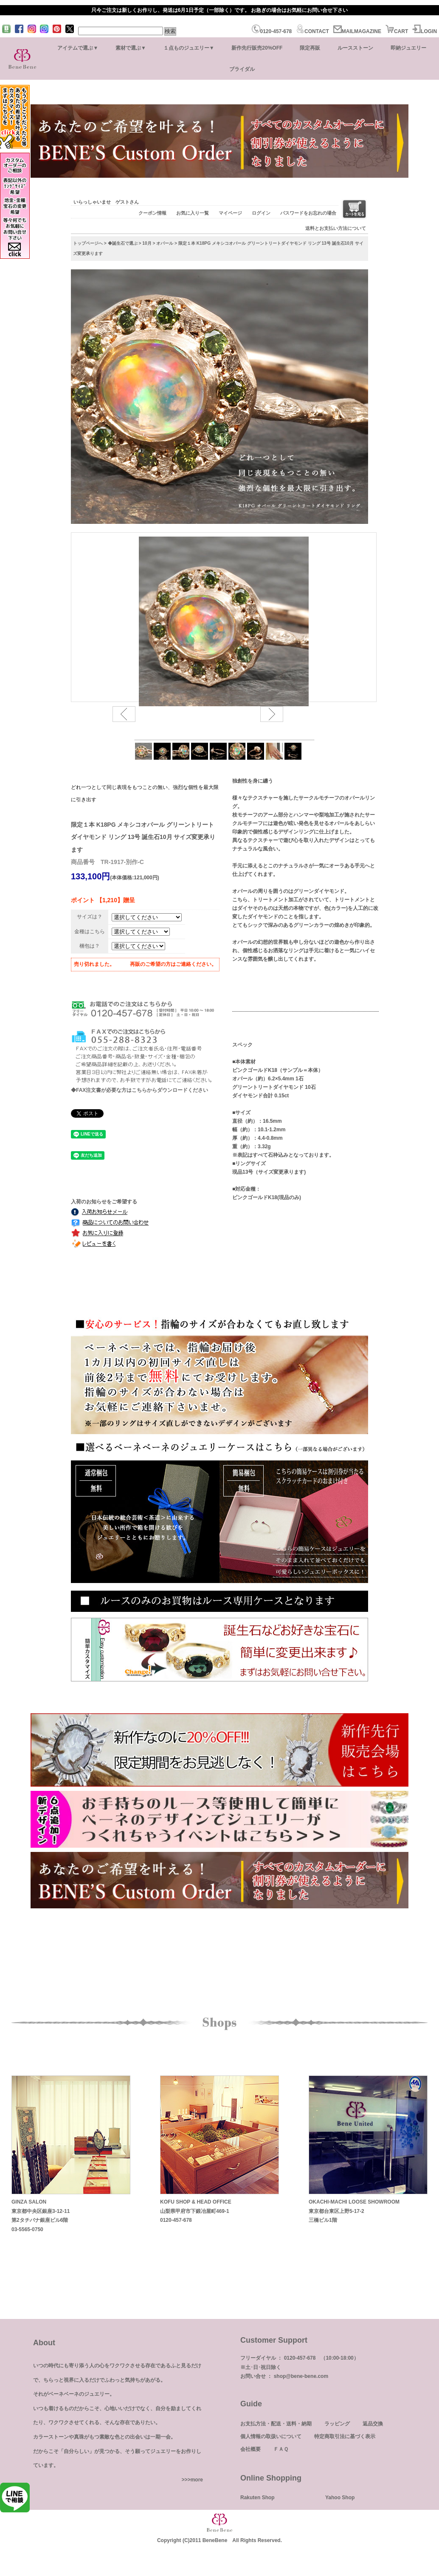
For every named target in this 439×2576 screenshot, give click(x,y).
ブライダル (242, 69)
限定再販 (310, 48)
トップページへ (88, 243)
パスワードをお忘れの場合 (308, 212)
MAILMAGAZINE (357, 31)
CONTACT (312, 31)
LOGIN (424, 31)
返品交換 (373, 2424)
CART (397, 31)
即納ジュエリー (408, 48)
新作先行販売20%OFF (256, 48)
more (197, 2480)
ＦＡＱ (280, 2449)
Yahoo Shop (340, 2497)
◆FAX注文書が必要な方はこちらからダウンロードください (139, 1090)
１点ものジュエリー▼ (188, 48)
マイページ (230, 212)
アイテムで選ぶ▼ (77, 48)
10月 (146, 243)
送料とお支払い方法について (335, 228)
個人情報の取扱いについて (270, 2436)
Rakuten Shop (257, 2497)
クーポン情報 (152, 212)
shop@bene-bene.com (301, 2376)
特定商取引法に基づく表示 (344, 2436)
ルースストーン (355, 48)
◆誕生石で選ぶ (123, 243)
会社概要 (250, 2449)
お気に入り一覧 (192, 212)
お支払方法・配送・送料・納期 (276, 2424)
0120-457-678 (272, 31)
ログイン (261, 212)
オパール (164, 243)
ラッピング (337, 2424)
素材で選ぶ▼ (130, 48)
